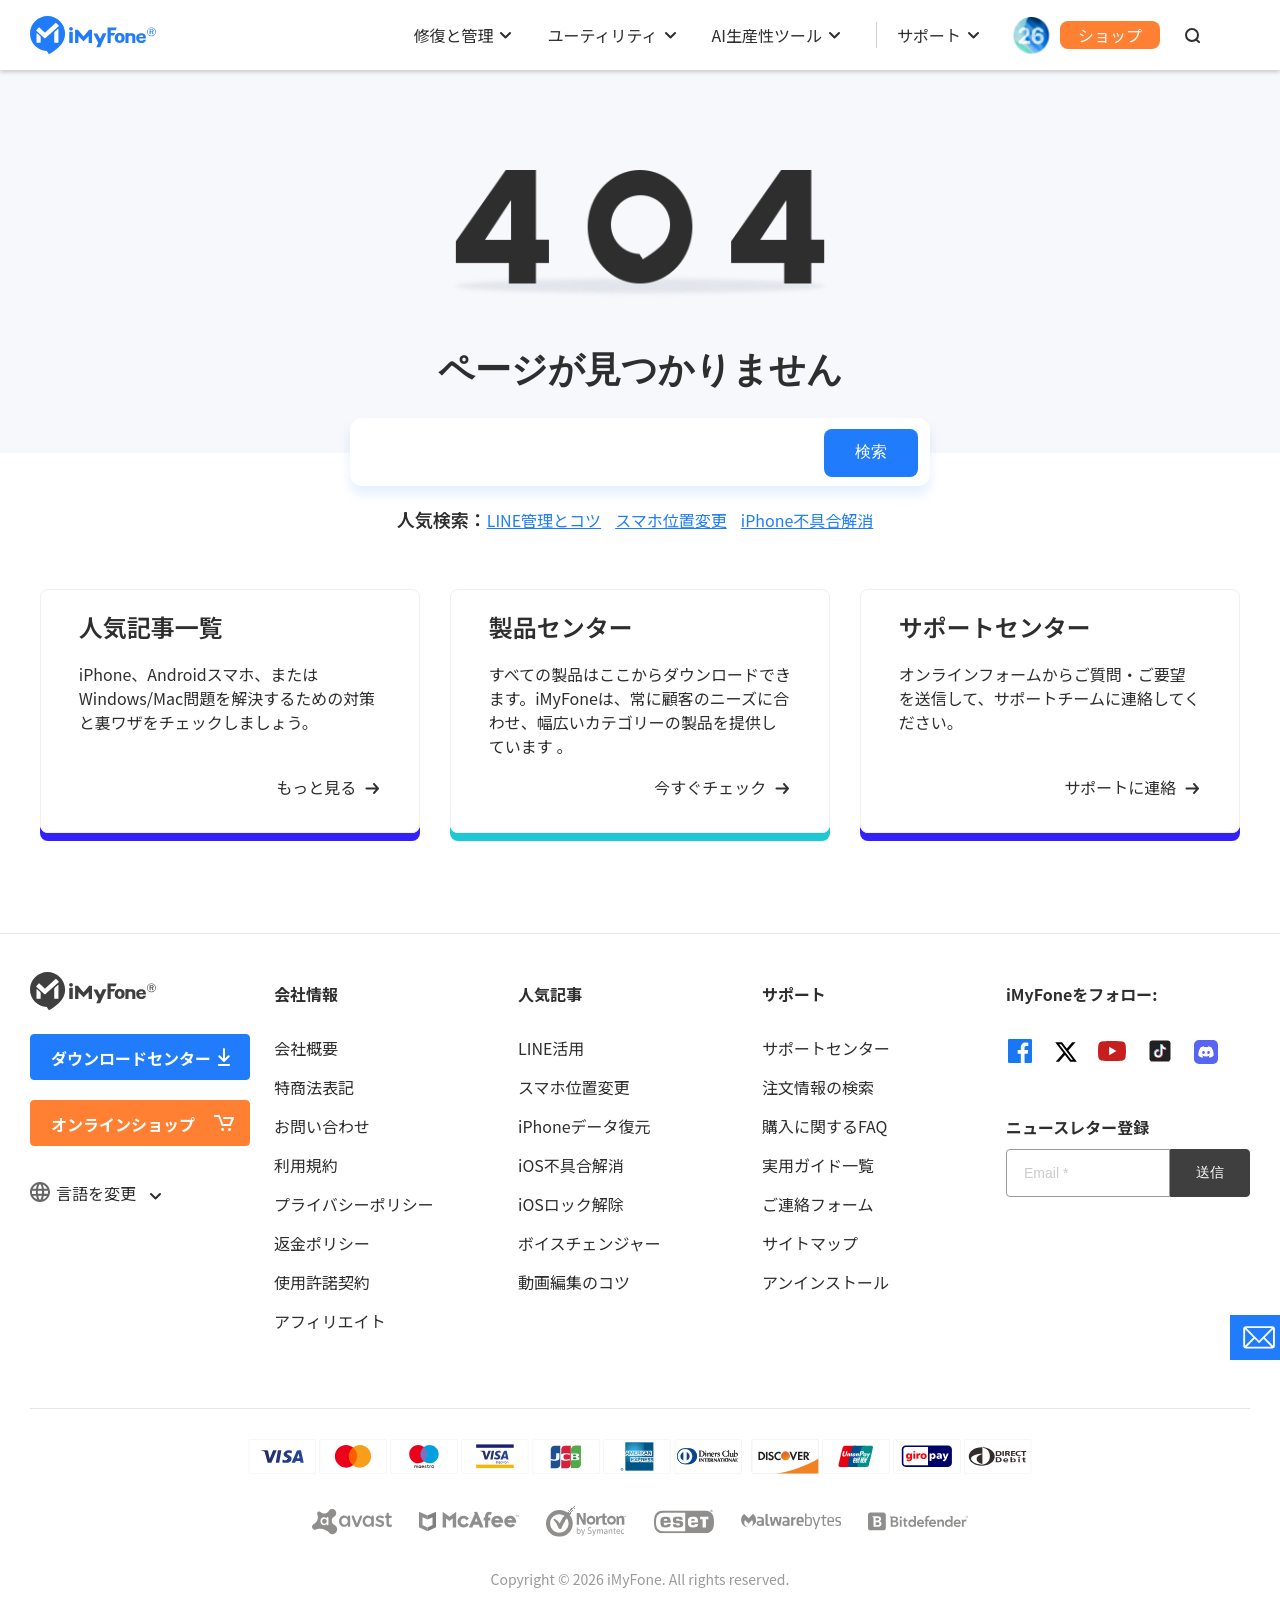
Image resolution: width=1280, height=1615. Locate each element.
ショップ (1110, 35)
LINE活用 (551, 1048)
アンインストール (825, 1282)
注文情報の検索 (818, 1087)
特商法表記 (314, 1087)
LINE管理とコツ (544, 520)
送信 (1210, 1172)
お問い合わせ (322, 1126)
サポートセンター (826, 1048)
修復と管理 (453, 35)
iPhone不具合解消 (807, 520)
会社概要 (306, 1048)
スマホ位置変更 (671, 520)
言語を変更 (95, 1193)
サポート (929, 35)
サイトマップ (810, 1243)
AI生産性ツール (767, 35)
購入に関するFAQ (825, 1126)
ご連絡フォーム (818, 1204)
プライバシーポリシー (354, 1204)
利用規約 (306, 1165)
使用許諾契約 (322, 1282)
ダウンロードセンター (131, 1058)
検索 (871, 451)
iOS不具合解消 (571, 1165)
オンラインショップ (123, 1124)
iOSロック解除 (571, 1204)
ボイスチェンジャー (589, 1243)
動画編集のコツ (574, 1282)
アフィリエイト (330, 1321)
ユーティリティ (602, 35)
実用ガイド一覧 (818, 1165)
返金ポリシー (322, 1243)
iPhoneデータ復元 (584, 1126)
